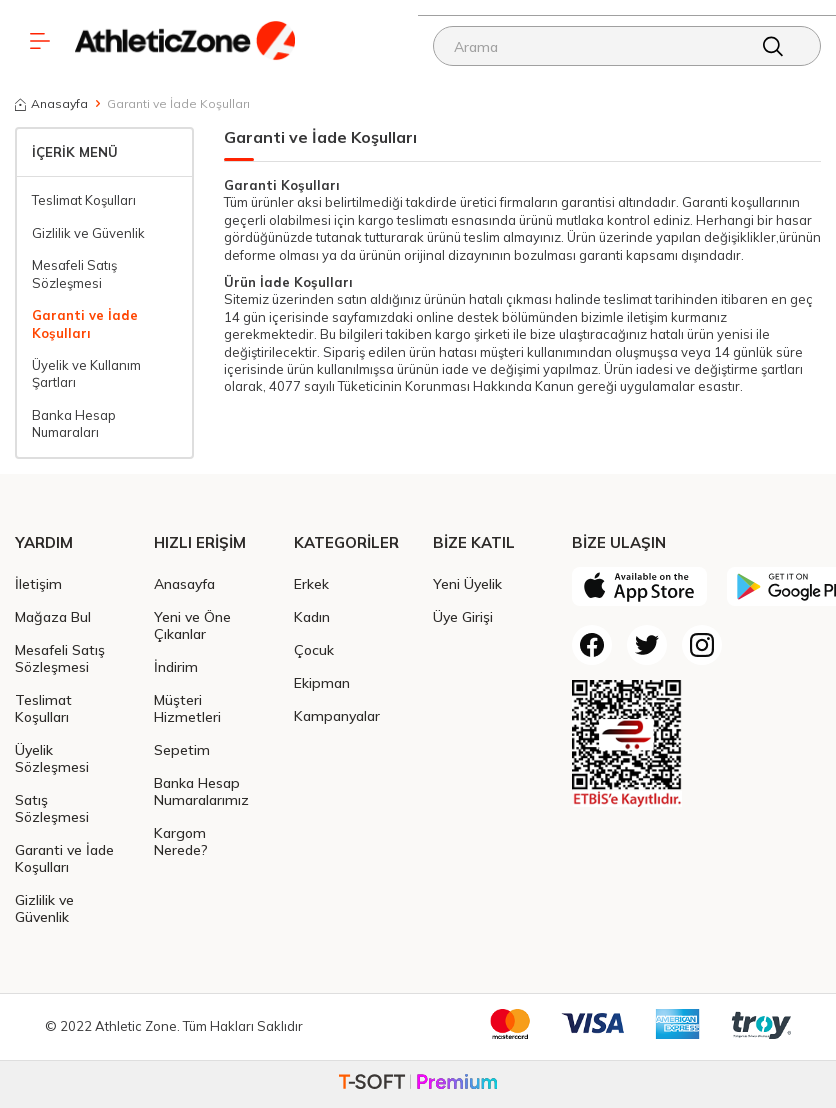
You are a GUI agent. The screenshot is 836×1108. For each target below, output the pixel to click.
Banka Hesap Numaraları (74, 423)
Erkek (311, 583)
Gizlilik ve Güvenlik (88, 233)
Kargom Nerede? (181, 841)
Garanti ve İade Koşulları (85, 323)
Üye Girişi (463, 616)
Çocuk (314, 649)
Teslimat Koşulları (84, 200)
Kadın (312, 616)
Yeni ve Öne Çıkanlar (192, 625)
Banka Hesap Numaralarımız (201, 791)
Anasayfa (51, 103)
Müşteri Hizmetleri (187, 708)
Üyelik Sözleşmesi (52, 758)
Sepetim (182, 749)
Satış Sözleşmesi (52, 808)
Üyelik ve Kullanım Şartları (86, 373)
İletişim (38, 583)
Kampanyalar (337, 715)
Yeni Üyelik (467, 583)
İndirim (176, 666)
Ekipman (322, 682)
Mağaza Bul (53, 616)
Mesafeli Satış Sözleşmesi (74, 273)
